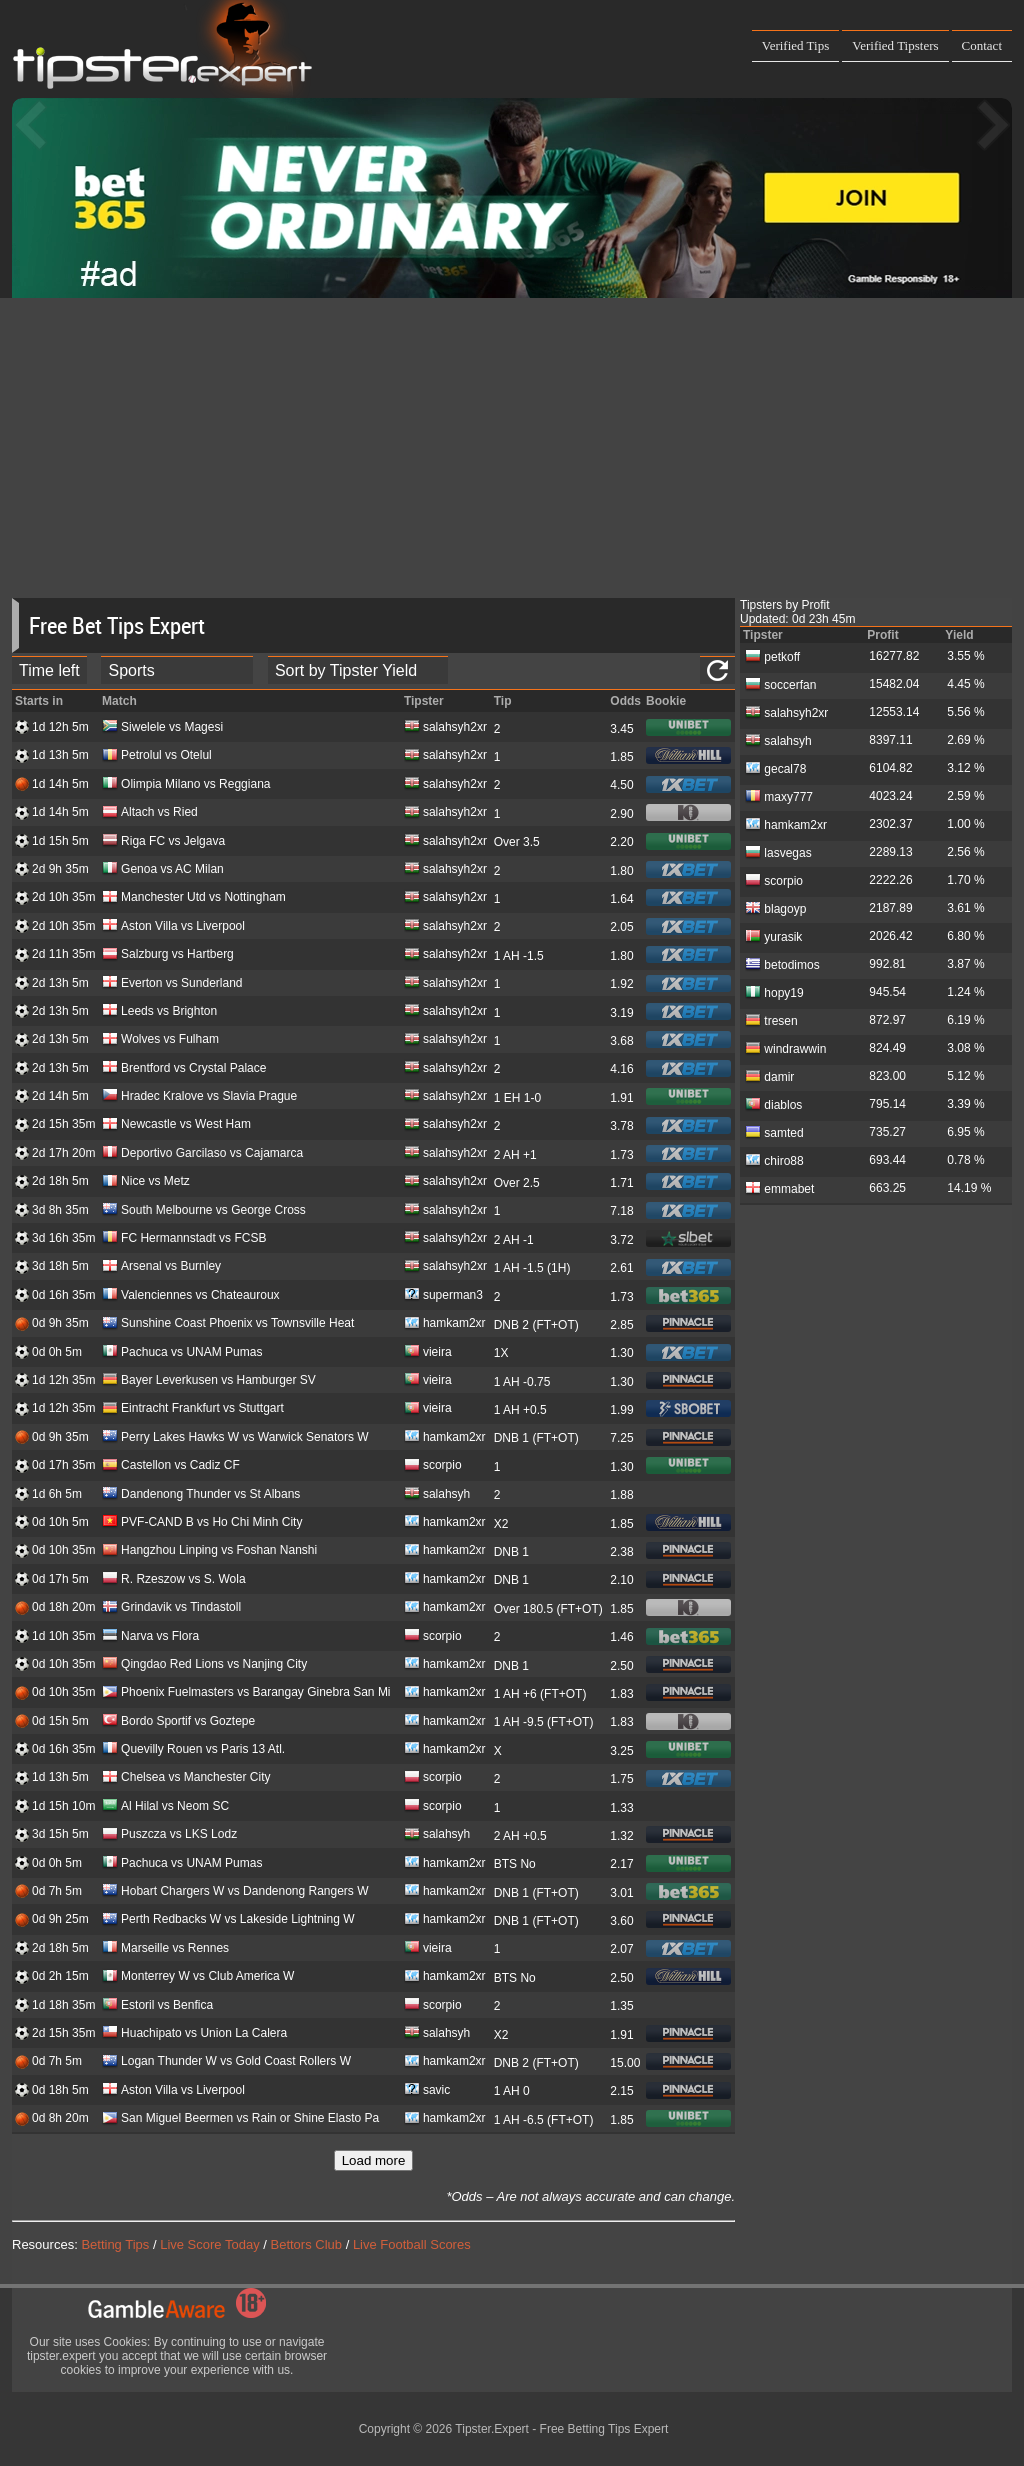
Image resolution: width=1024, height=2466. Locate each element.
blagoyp (775, 908)
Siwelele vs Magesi (162, 728)
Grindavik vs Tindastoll (171, 1608)
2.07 (621, 1949)
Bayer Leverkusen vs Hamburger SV (209, 1381)
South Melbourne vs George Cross (204, 1211)
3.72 (621, 1240)
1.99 (621, 1410)
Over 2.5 (517, 1183)
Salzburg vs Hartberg (168, 955)
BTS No (515, 1864)
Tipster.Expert (492, 2429)
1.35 (621, 2006)
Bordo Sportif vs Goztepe (178, 1722)
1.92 (621, 984)
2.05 (621, 927)
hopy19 (774, 992)
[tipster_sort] (358, 670)
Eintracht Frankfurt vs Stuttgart (193, 1409)
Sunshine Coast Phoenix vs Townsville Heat (228, 1324)
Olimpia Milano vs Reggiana (186, 785)
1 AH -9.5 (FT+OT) (544, 1722)
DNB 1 (511, 1552)
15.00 (625, 2063)
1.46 (621, 1637)
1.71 (621, 1183)
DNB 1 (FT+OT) (536, 1438)
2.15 (621, 2091)
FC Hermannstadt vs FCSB (184, 1239)
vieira (428, 1353)
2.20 (621, 842)
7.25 (621, 1438)
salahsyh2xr (445, 728)
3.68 (621, 1041)
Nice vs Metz (146, 1182)
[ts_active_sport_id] (177, 670)
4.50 (621, 785)
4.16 (621, 1069)
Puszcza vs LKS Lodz (169, 1835)
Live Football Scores (412, 2244)
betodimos (782, 964)
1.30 (621, 1353)
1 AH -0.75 (522, 1382)
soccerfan (780, 684)
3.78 (621, 1126)
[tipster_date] (49, 670)
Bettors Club (307, 2244)
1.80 (621, 871)
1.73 (621, 1155)
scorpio (433, 1466)
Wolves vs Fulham (160, 1040)
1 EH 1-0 (517, 1098)
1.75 (621, 1779)
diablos (773, 1104)
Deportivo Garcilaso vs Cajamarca (202, 1154)
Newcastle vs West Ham (176, 1125)
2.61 (621, 1268)
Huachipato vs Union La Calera (194, 2034)
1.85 (621, 757)
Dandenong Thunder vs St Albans (201, 1495)
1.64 (621, 899)
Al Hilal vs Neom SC (165, 1807)
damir (769, 1076)
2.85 (621, 1325)
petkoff (772, 656)
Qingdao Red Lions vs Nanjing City (204, 1665)
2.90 (621, 814)
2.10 (621, 1580)
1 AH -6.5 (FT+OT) (544, 2120)
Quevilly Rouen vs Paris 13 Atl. (193, 1750)
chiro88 (774, 1160)
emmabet (779, 1188)
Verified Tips (796, 45)
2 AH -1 (514, 1240)
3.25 (621, 1751)
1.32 (621, 1836)
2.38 (621, 1552)
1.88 (621, 1495)
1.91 (621, 1098)
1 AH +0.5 (520, 1410)
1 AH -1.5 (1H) (532, 1268)
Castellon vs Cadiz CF (171, 1466)
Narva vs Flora (150, 1637)
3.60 (621, 1921)
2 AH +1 (515, 1155)
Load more (374, 2160)
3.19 (621, 1013)
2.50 (621, 1666)
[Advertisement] (512, 448)
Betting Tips (115, 2244)
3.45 (621, 729)
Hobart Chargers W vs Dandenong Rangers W (235, 1892)
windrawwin (785, 1048)
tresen (771, 1020)
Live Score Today (210, 2244)
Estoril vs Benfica (157, 2006)
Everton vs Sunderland (172, 984)
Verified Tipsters (895, 45)
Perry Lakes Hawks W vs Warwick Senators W (235, 1438)
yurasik (773, 936)
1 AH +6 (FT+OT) (540, 1694)
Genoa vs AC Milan (163, 870)
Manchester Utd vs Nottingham (194, 898)
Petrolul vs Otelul (157, 756)
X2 (501, 1524)
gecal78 (775, 768)
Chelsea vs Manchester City (186, 1778)
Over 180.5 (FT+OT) (548, 1609)
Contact (982, 45)
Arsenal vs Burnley (161, 1267)
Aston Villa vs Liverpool (173, 927)
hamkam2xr (445, 1324)
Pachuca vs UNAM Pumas (182, 1353)
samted (774, 1132)
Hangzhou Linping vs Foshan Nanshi (209, 1551)
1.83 (621, 1694)
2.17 (621, 1864)
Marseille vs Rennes (165, 1949)
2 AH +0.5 (520, 1836)
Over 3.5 (517, 842)
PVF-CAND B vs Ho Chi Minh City (202, 1523)
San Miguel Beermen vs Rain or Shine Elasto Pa (240, 2119)
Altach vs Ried (150, 813)
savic (427, 2091)
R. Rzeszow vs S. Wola (173, 1580)
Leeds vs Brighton (159, 1012)
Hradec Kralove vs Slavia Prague (199, 1097)
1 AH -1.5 (519, 956)
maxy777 (779, 796)
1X (501, 1353)
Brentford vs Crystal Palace (184, 1069)
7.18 (621, 1211)
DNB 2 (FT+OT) (536, 1325)
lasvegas (778, 852)
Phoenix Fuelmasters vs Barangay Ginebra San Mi (246, 1693)
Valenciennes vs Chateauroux (191, 1296)
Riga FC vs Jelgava (163, 842)
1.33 (621, 1808)
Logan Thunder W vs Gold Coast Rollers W (226, 2062)
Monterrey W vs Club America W (198, 1977)
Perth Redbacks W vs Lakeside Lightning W (228, 1920)
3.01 (621, 1893)
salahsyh (437, 1495)
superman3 (443, 1296)
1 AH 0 (512, 2091)
